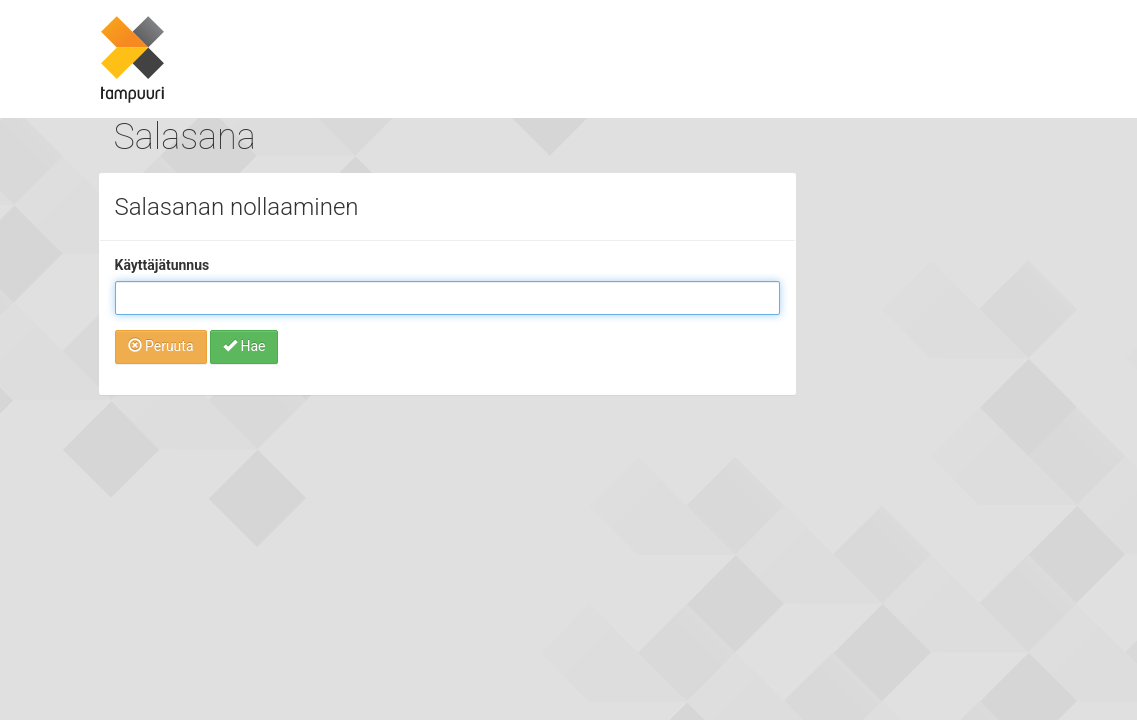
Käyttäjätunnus (162, 265)
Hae (244, 346)
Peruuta (161, 346)
